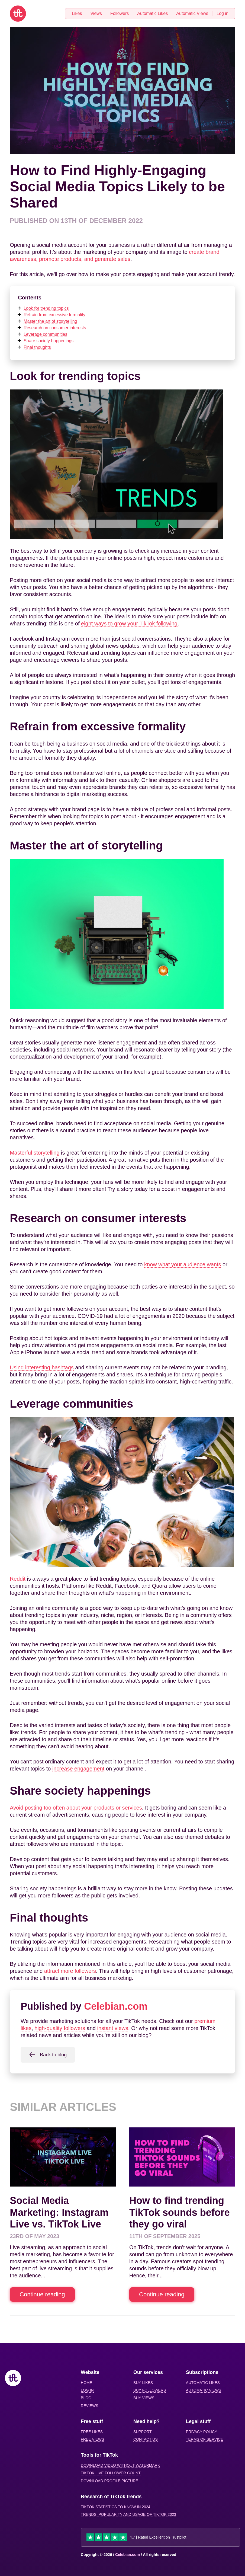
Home (86, 2382)
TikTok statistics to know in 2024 (115, 2507)
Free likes (92, 2432)
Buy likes (143, 2382)
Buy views (143, 2398)
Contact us (145, 2439)
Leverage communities (45, 334)
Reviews (89, 2406)
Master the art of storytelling (50, 321)
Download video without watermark (120, 2465)
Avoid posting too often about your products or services (76, 1808)
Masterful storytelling (34, 1153)
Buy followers (149, 2390)
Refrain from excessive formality (54, 314)
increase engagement (78, 1769)
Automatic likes (203, 2382)
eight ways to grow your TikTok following (129, 624)
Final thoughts (37, 347)
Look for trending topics (46, 308)
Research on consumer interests (55, 327)
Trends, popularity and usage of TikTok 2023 (128, 2514)
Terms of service (204, 2439)
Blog (86, 2398)
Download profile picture (109, 2481)
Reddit (17, 1579)
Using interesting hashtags (42, 1367)
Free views (92, 2439)
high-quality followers (59, 2028)
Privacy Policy (201, 2432)
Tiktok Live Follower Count (111, 2473)
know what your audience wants (182, 1264)
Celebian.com (115, 2006)
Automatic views (203, 2390)
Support (142, 2432)
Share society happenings (48, 340)
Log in (87, 2390)
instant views (112, 2028)
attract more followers (70, 1971)
